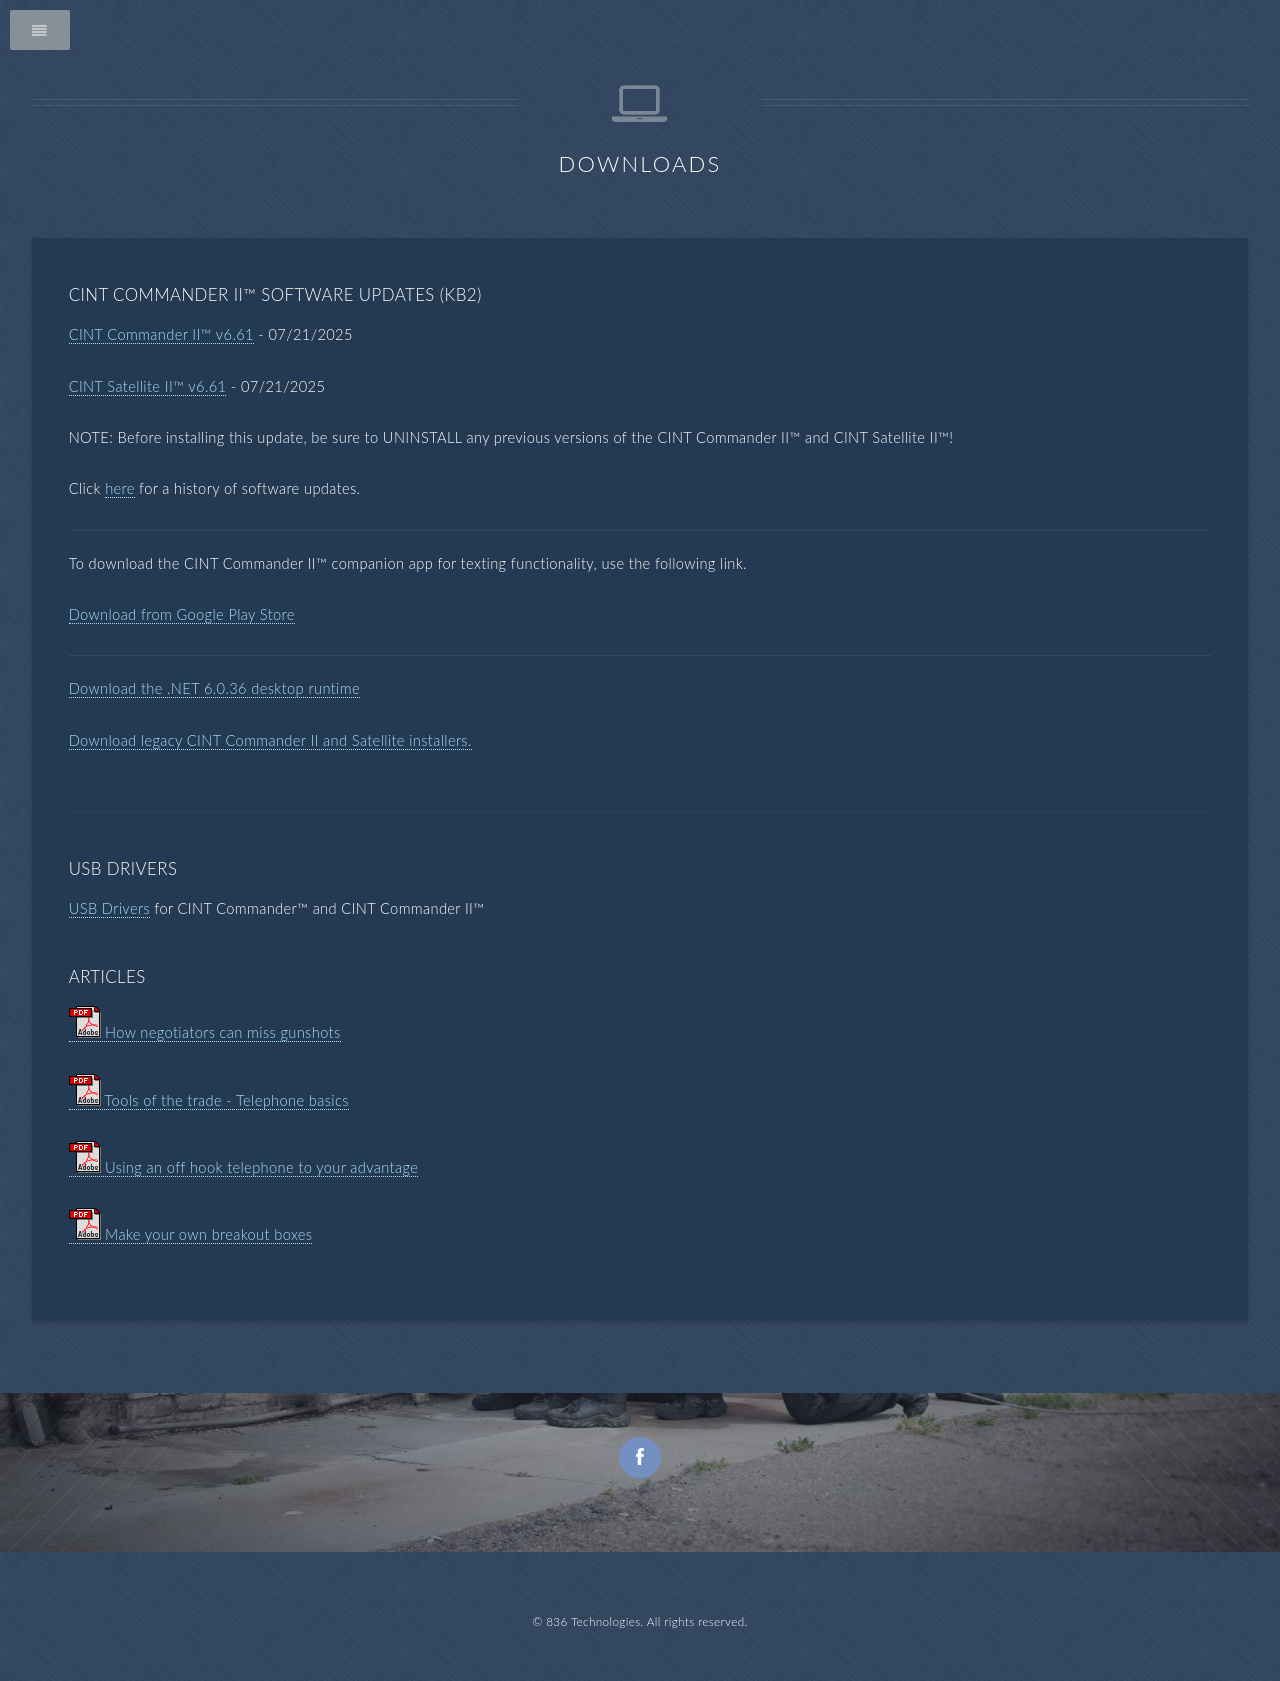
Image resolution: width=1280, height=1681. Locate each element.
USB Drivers (109, 908)
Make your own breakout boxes (191, 1234)
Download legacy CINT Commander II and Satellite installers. (270, 740)
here (120, 488)
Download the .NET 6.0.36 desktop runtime (214, 688)
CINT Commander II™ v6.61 (161, 334)
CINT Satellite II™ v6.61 (148, 386)
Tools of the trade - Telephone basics (209, 1100)
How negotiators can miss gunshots (205, 1032)
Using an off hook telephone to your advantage (244, 1167)
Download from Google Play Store (182, 614)
